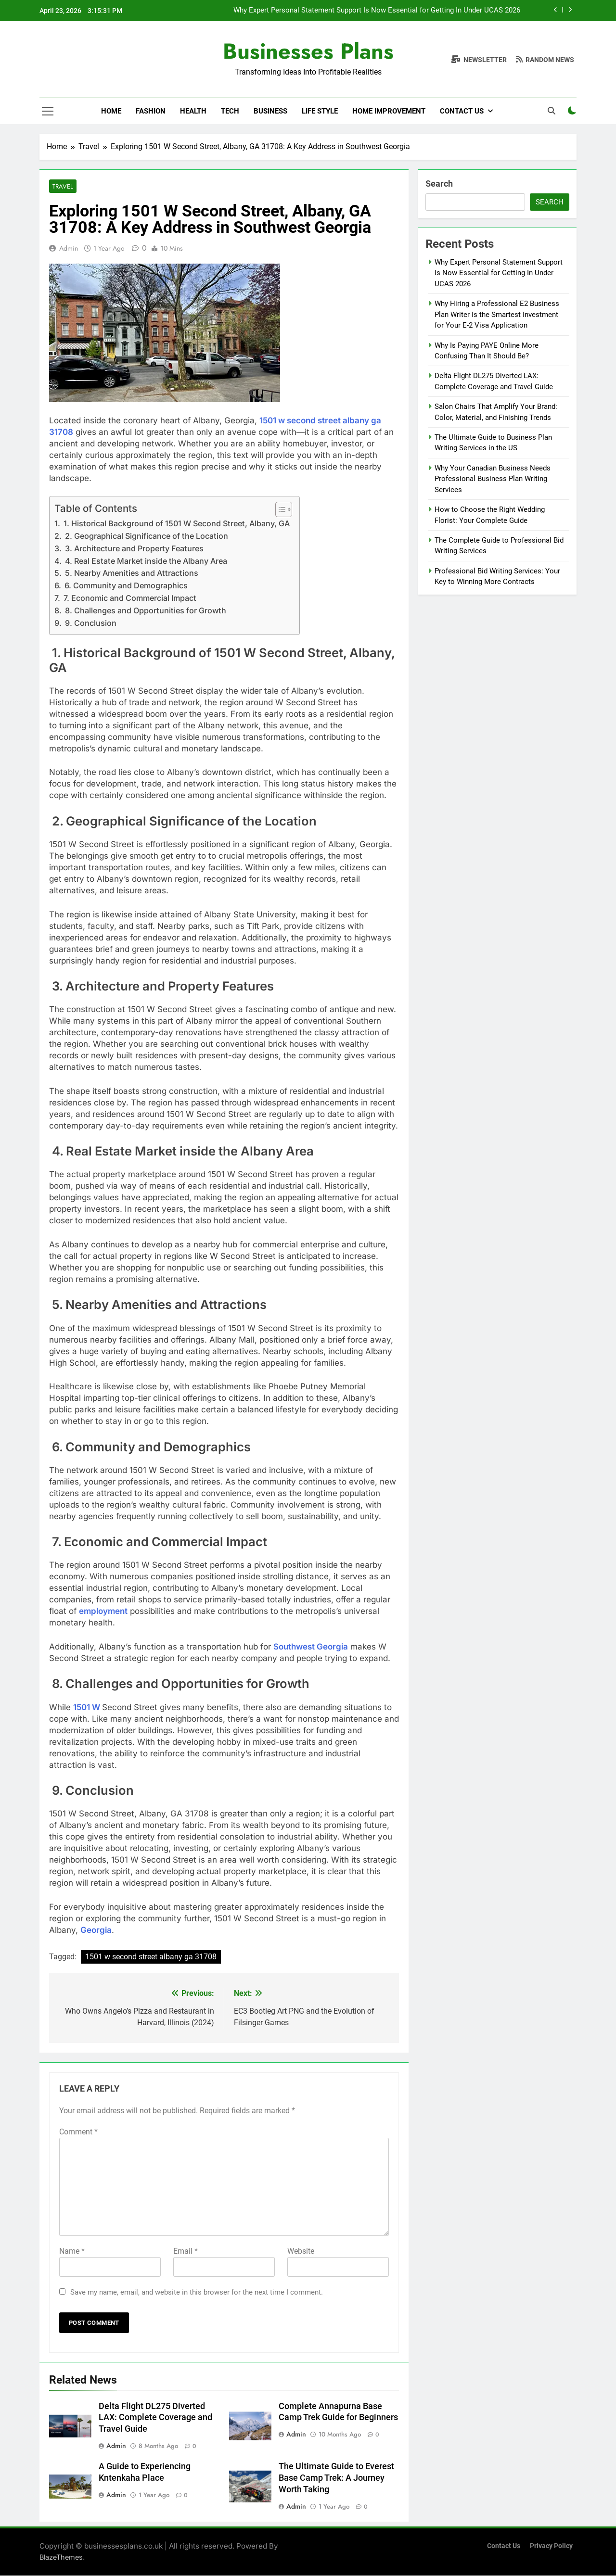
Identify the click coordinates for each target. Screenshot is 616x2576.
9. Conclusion (89, 623)
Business (270, 111)
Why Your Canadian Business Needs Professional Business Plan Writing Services (493, 479)
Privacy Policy (551, 2546)
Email (185, 2251)
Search (439, 183)
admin (68, 249)
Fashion (151, 111)
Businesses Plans (308, 51)
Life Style (320, 111)
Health (193, 111)
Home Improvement (388, 111)
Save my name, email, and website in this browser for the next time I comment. (196, 2292)
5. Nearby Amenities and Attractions (130, 573)
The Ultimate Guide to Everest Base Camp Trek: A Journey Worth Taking (336, 2478)
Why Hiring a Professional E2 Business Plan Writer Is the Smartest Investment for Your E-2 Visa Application (497, 314)
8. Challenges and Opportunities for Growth (144, 611)
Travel (62, 186)
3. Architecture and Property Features (133, 549)
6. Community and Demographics (125, 586)
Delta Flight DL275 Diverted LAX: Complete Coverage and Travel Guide (155, 2418)
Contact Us (462, 111)
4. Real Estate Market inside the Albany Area (145, 561)
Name (72, 2251)
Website (300, 2251)
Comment (78, 2132)
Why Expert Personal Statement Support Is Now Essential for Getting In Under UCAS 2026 (376, 10)
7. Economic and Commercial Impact (129, 598)
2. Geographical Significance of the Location (145, 536)
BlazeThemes (61, 2557)
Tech (230, 111)
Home (111, 111)
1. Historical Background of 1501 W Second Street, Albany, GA (176, 524)
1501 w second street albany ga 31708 (151, 1957)
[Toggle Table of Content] (279, 510)
